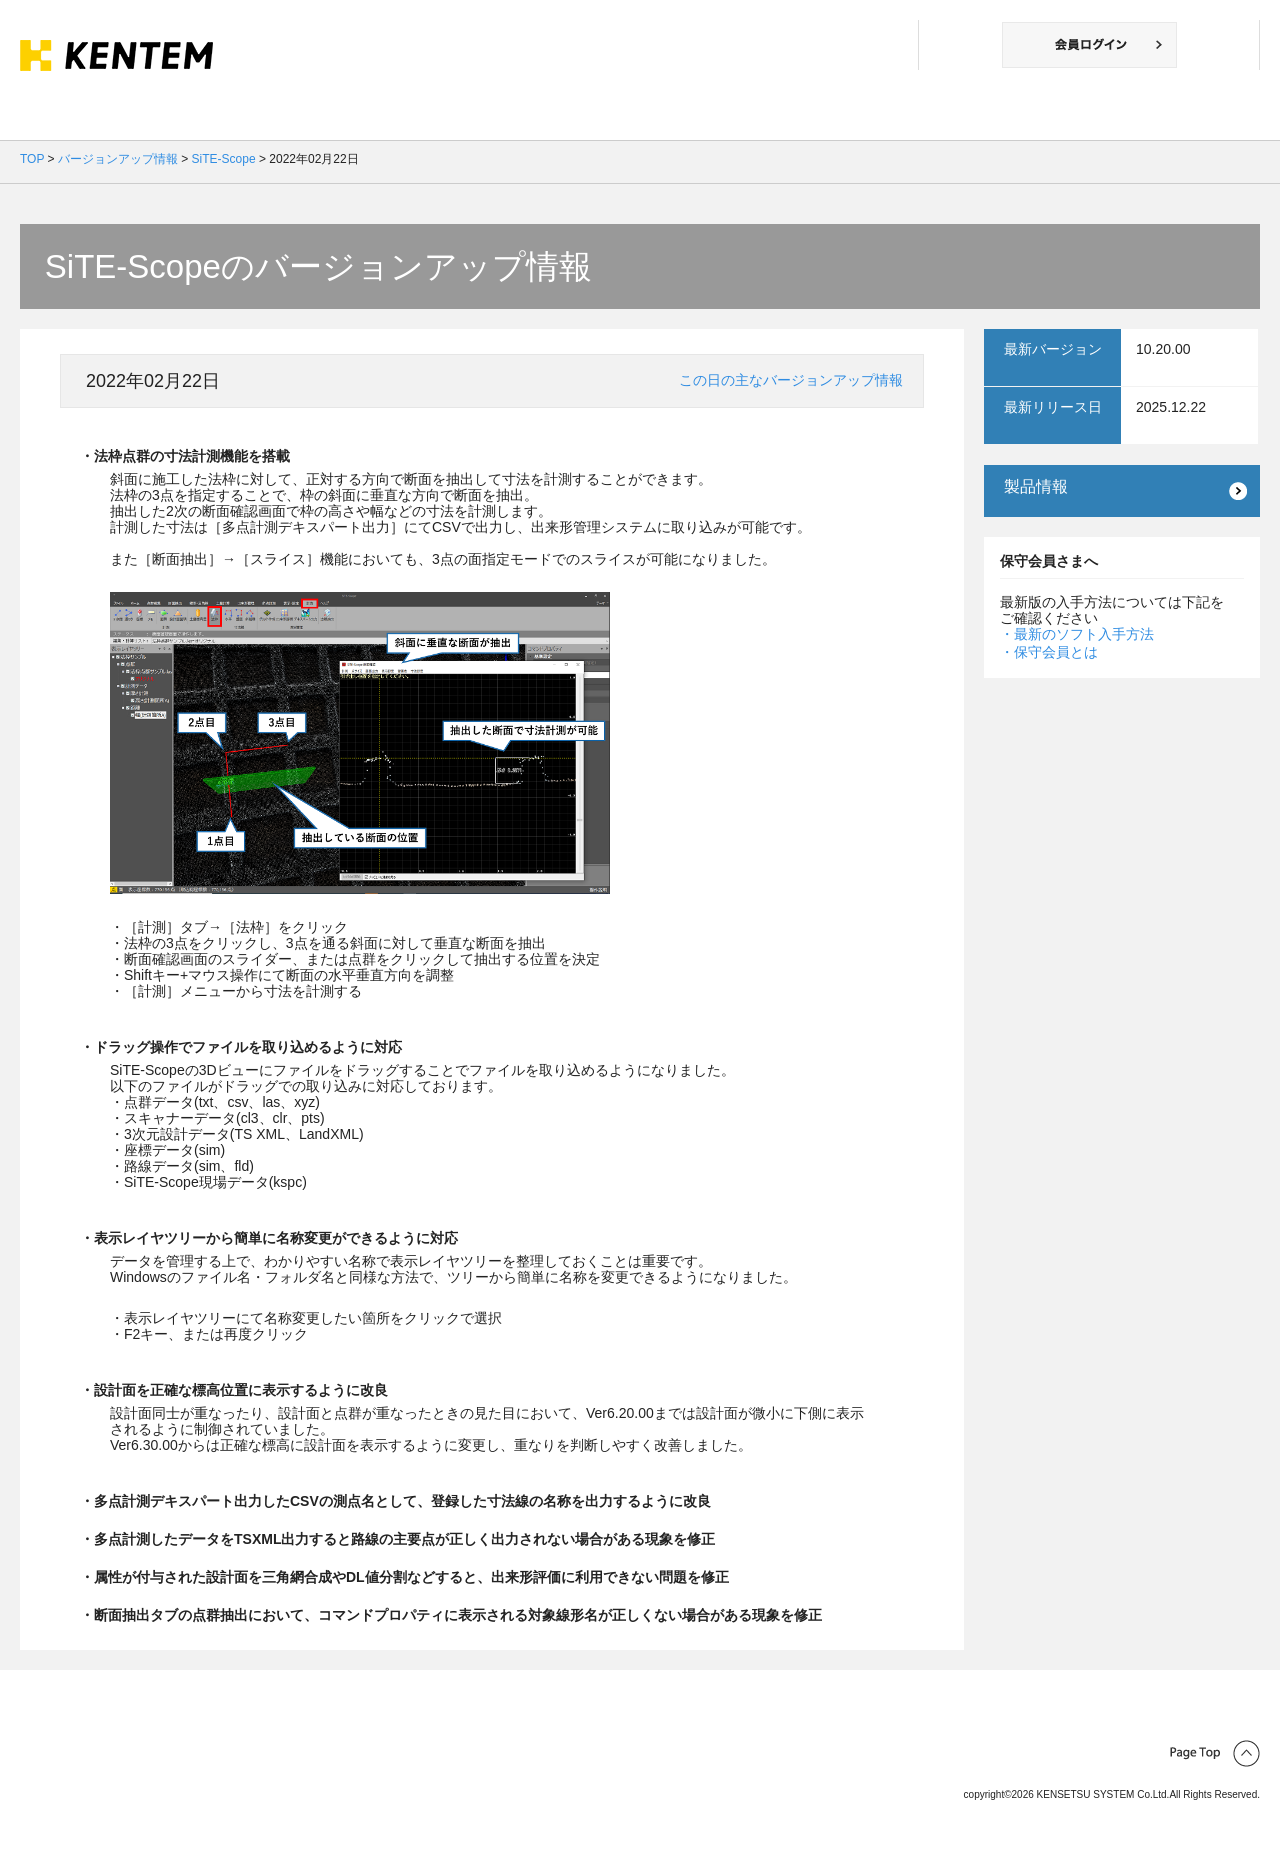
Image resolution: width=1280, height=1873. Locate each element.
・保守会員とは (1049, 652)
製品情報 (1036, 486)
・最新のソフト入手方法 (1077, 634)
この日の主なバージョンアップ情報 (791, 380)
